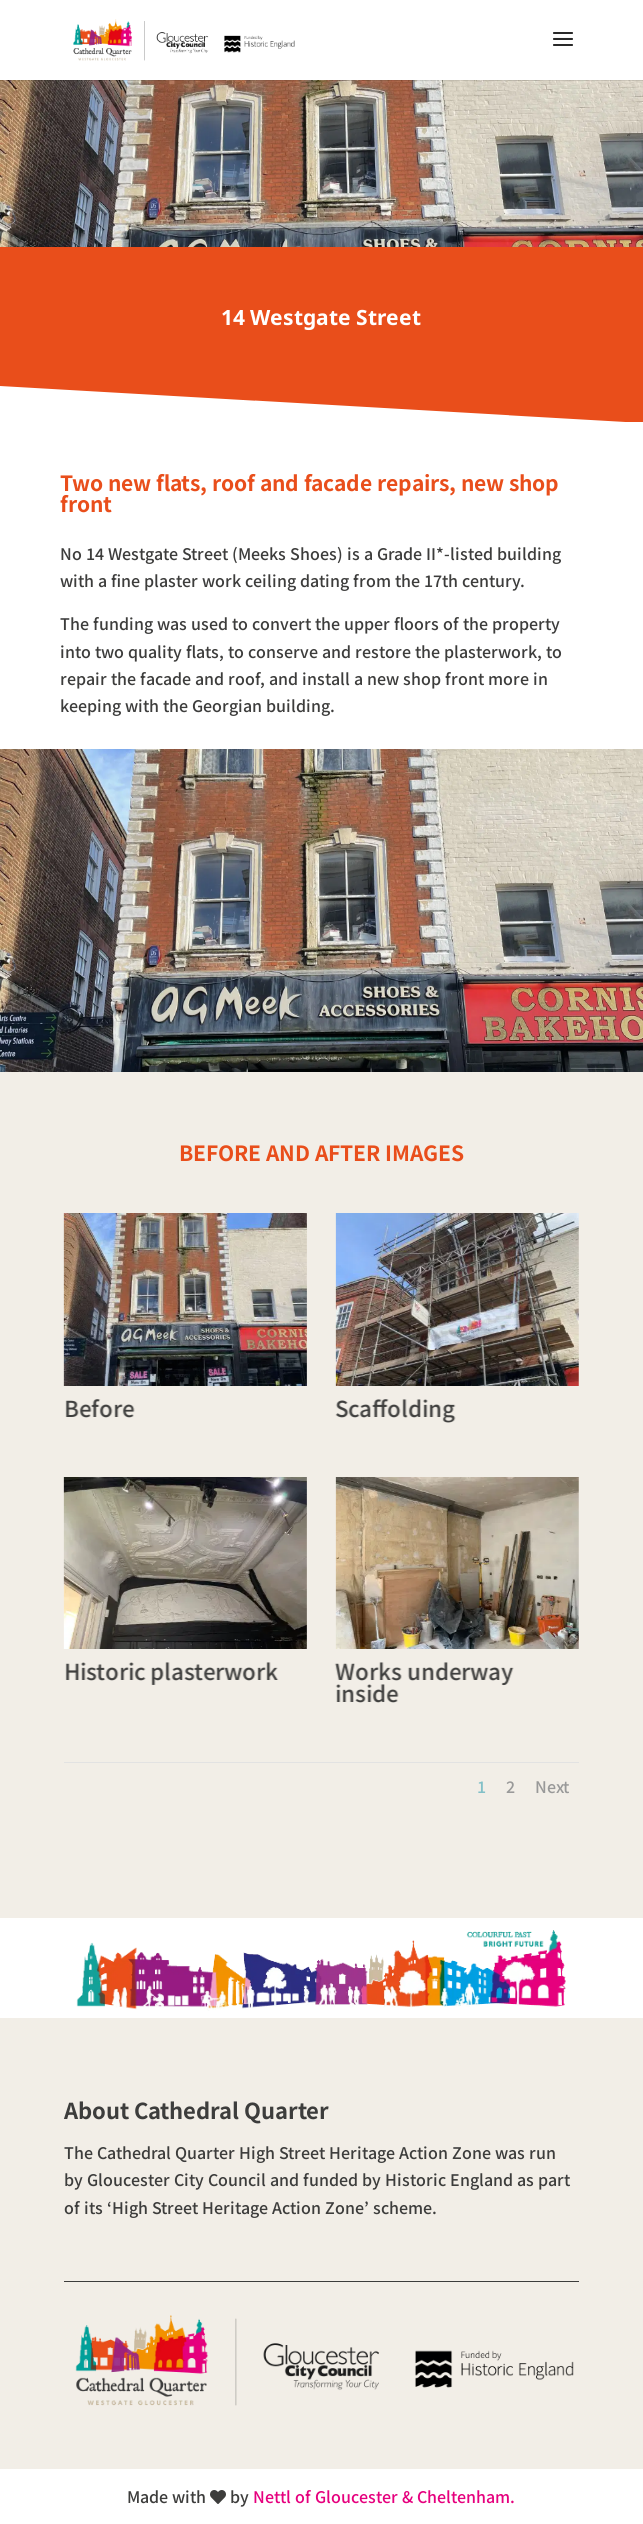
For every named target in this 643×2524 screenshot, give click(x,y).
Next (552, 1786)
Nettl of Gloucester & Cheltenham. (384, 2496)
